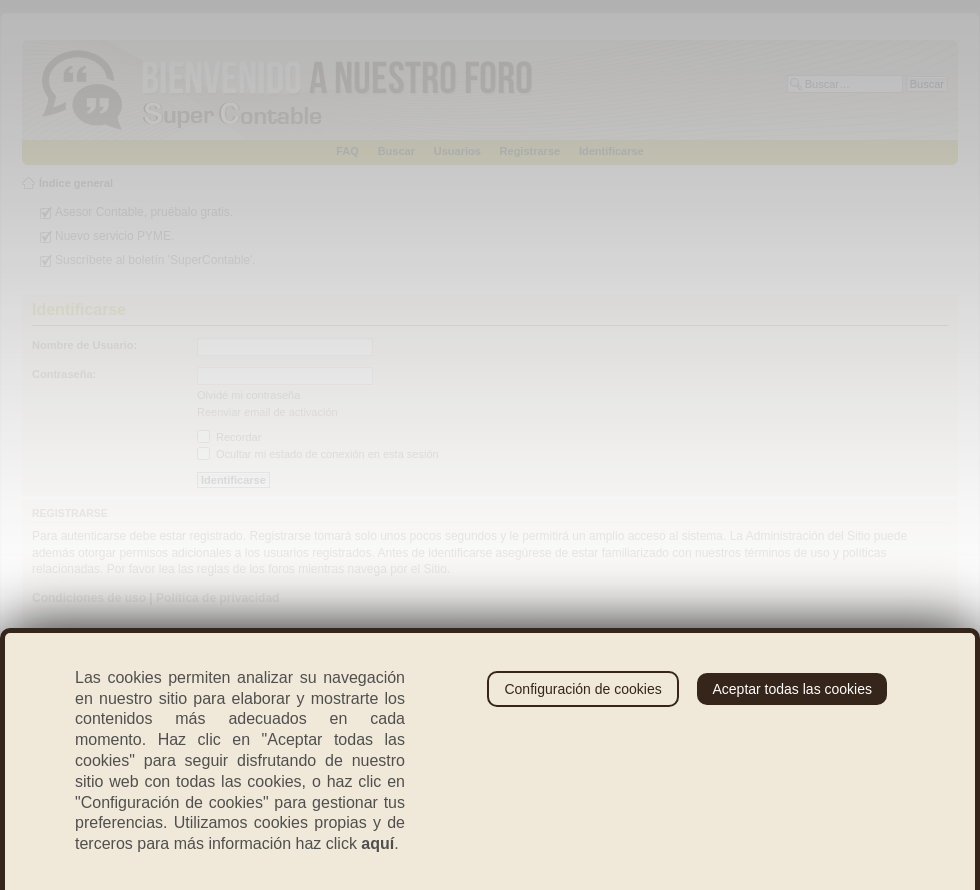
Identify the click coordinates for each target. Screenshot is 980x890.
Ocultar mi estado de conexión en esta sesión (318, 454)
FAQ (347, 151)
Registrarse (530, 151)
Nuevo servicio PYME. (114, 236)
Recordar (229, 437)
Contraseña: (64, 374)
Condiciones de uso (89, 598)
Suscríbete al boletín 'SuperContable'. (155, 260)
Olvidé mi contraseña (248, 395)
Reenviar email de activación (267, 412)
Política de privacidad (217, 598)
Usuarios (457, 151)
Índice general (76, 183)
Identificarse (611, 151)
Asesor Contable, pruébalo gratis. (144, 212)
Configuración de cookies (582, 689)
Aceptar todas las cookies (792, 689)
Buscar (396, 151)
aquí (377, 843)
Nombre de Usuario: (84, 345)
